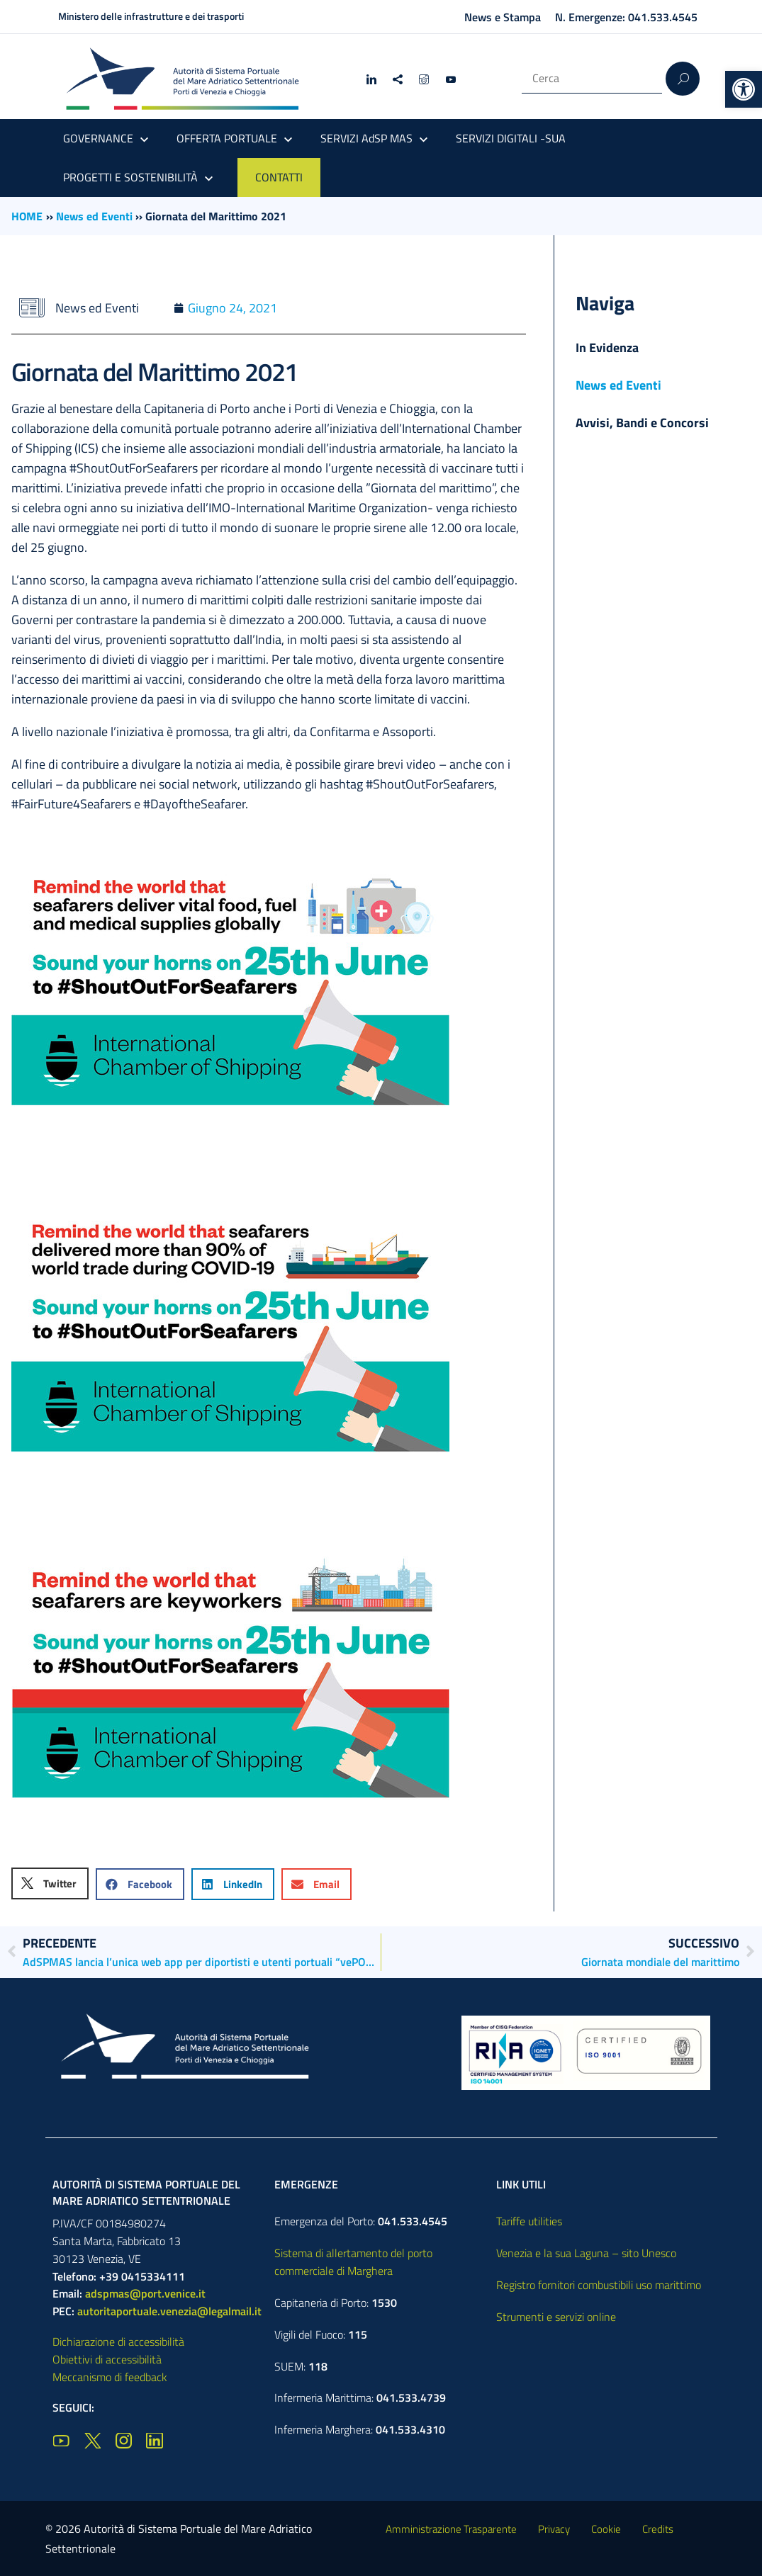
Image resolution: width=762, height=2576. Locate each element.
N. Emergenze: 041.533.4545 (626, 17)
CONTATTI (279, 177)
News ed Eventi (94, 216)
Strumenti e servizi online (556, 2316)
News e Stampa (502, 17)
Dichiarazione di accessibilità (118, 2341)
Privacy (554, 2529)
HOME (27, 216)
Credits (657, 2529)
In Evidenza (607, 347)
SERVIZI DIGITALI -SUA (511, 138)
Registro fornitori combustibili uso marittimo (598, 2284)
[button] (743, 89)
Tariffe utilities (529, 2221)
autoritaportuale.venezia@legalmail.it (169, 2311)
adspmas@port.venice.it (145, 2293)
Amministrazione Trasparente (451, 2529)
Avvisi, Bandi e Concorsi (642, 422)
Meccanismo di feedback (109, 2376)
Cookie (606, 2529)
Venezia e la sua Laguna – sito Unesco (586, 2252)
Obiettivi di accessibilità (107, 2359)
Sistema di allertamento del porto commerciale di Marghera (353, 2261)
